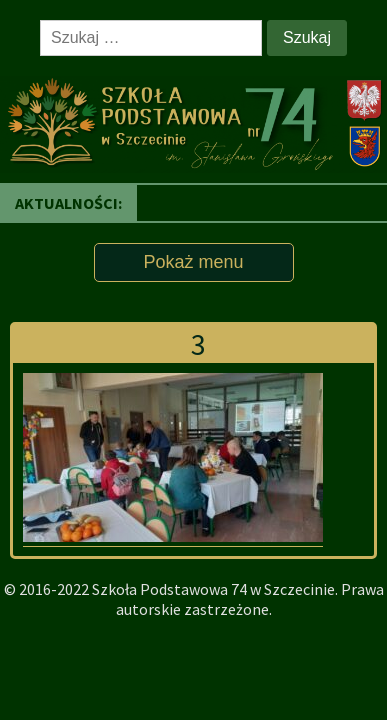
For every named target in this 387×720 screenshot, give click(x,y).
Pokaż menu (193, 262)
